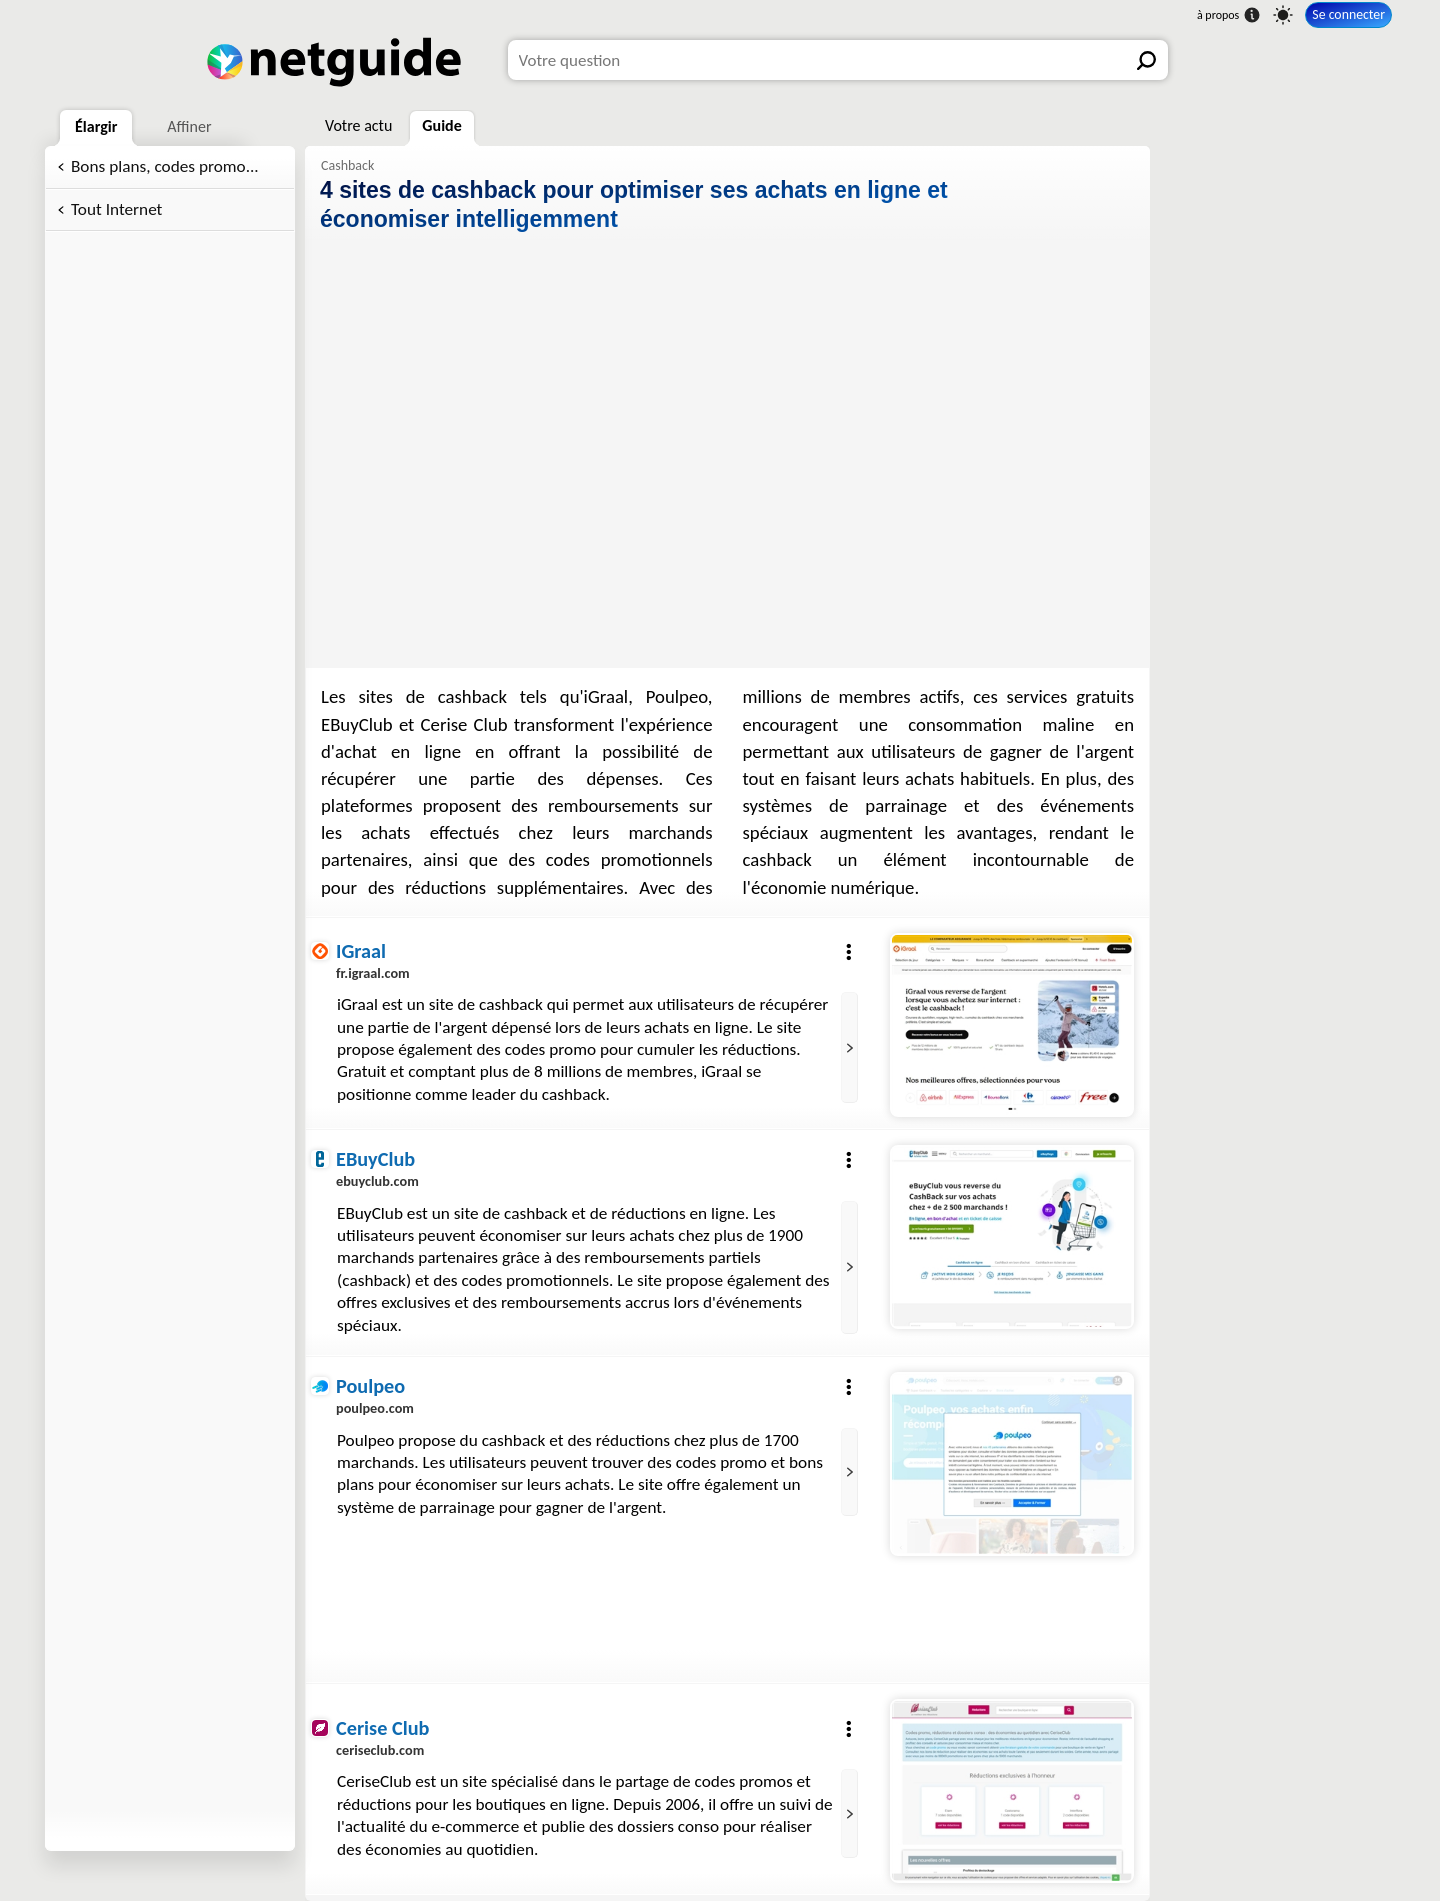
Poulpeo (370, 1386)
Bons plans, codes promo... (165, 166)
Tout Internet (116, 209)
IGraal (361, 951)
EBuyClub (375, 1159)
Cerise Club (382, 1728)
